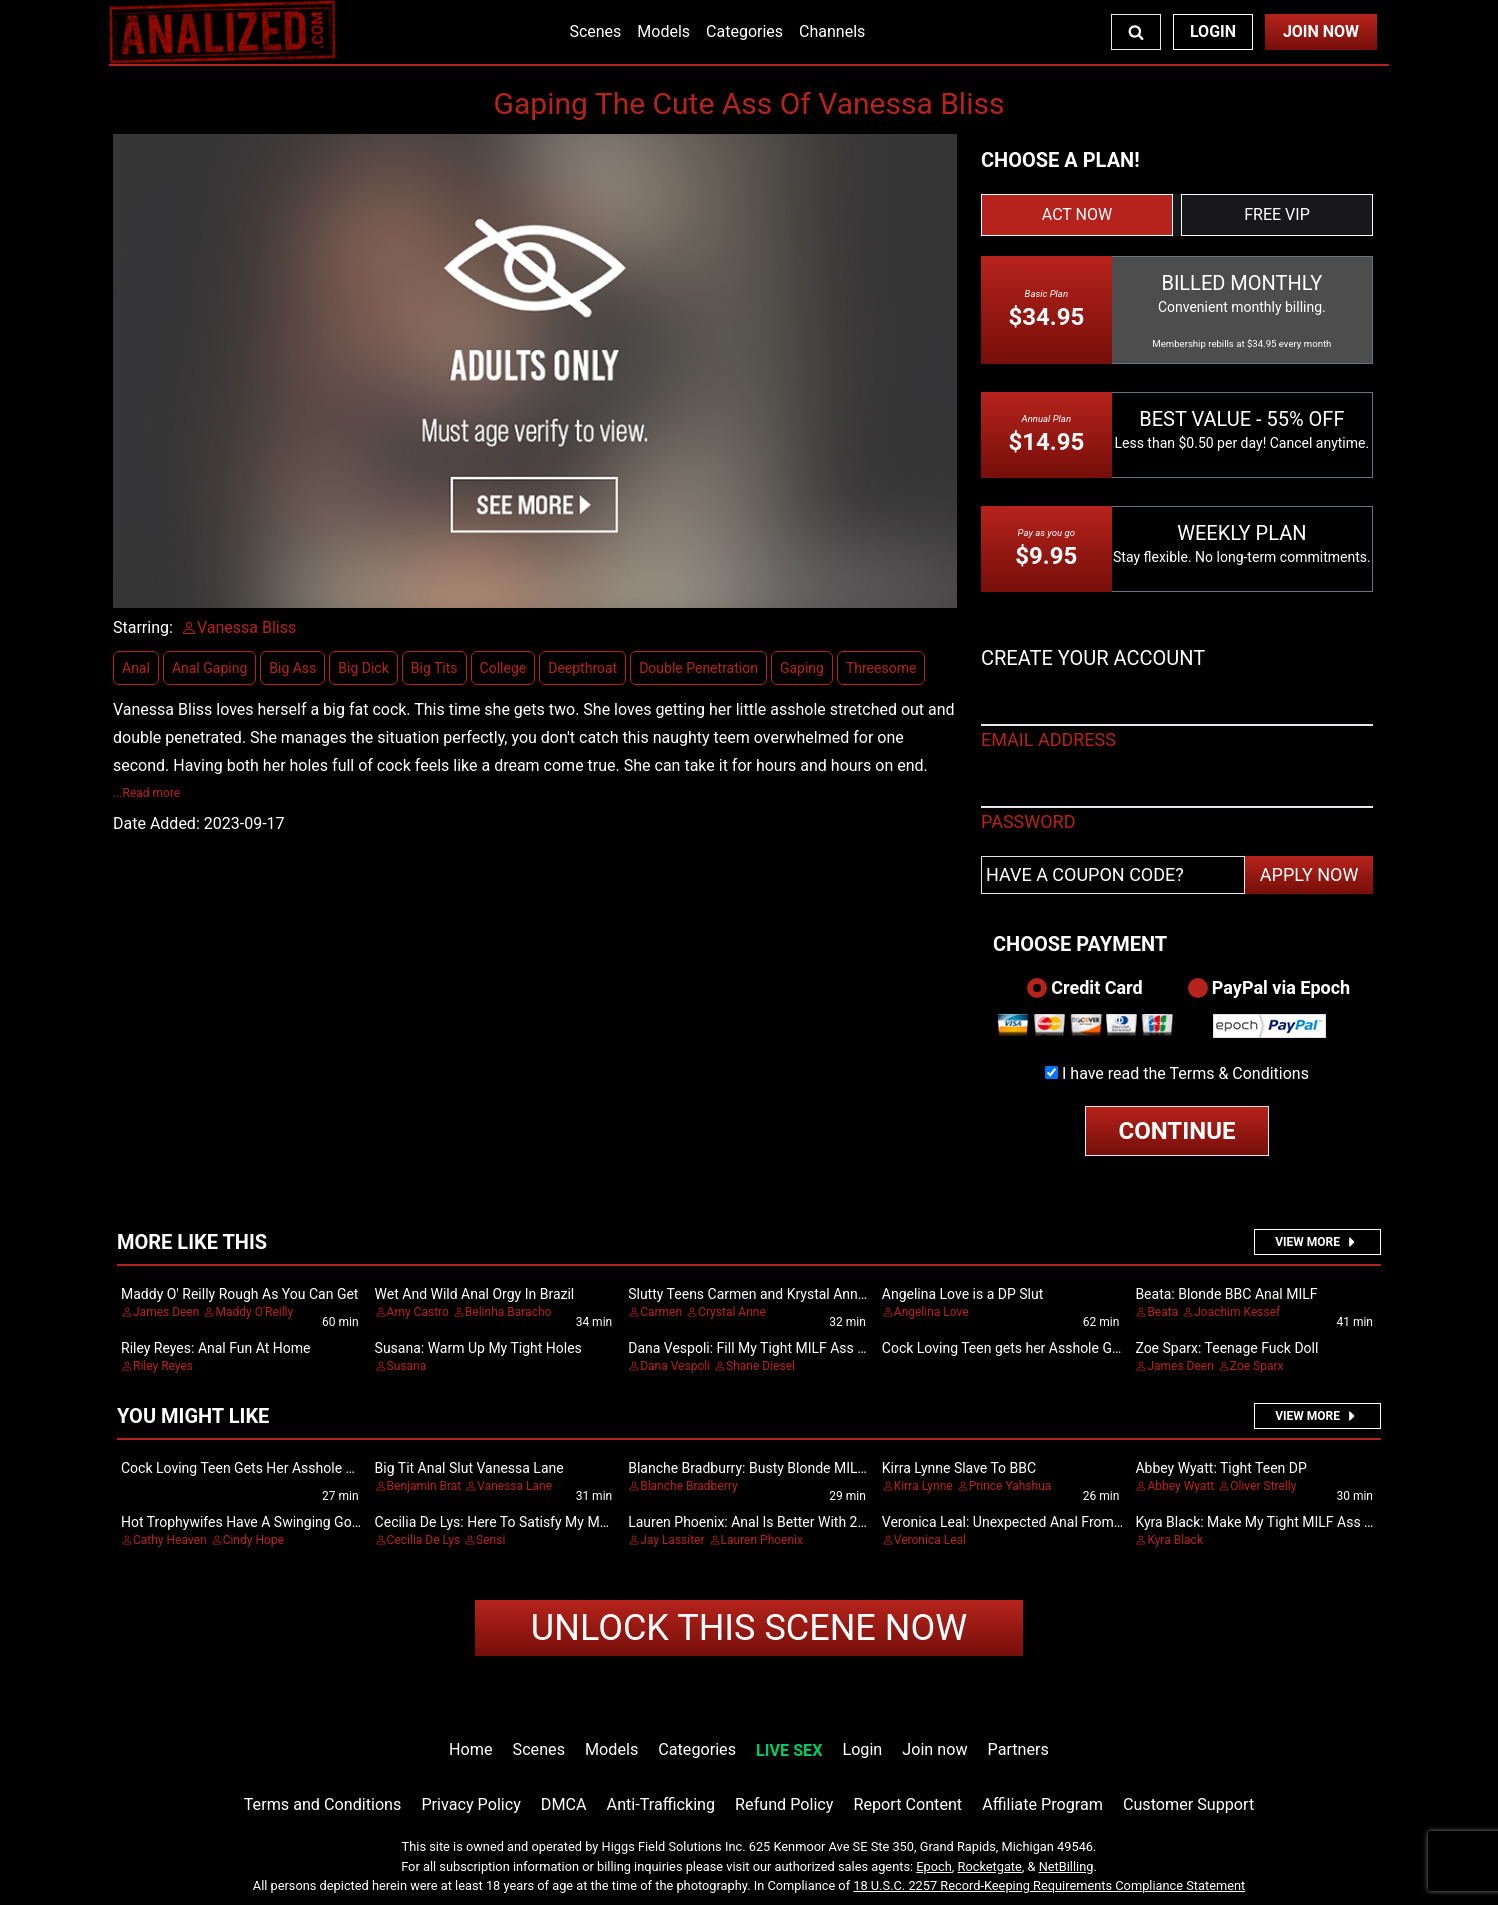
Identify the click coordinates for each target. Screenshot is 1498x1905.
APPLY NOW (1309, 874)
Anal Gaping (209, 668)
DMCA (564, 1804)
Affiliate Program (1042, 1804)
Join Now (1321, 31)
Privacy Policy (470, 1804)
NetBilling (1066, 1866)
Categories (744, 31)
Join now (934, 1749)
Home (470, 1749)
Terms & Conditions (1239, 1073)
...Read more (146, 793)
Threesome (881, 668)
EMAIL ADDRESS (1048, 739)
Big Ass (292, 668)
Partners (1018, 1749)
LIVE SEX (789, 1750)
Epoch (934, 1866)
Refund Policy (784, 1804)
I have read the (1185, 1073)
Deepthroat (582, 668)
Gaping (802, 668)
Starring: (143, 627)
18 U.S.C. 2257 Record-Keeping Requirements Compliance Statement (1049, 1885)
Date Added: (156, 823)
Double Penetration (698, 668)
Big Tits (434, 668)
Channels (832, 31)
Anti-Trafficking (661, 1804)
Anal (136, 668)
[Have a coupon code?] (1113, 875)
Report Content (907, 1804)
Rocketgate (990, 1866)
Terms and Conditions (323, 1804)
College (503, 668)
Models (663, 31)
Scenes (595, 31)
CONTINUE (1177, 1131)
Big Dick (363, 668)
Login (1213, 31)
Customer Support (1188, 1804)
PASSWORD (1028, 821)
